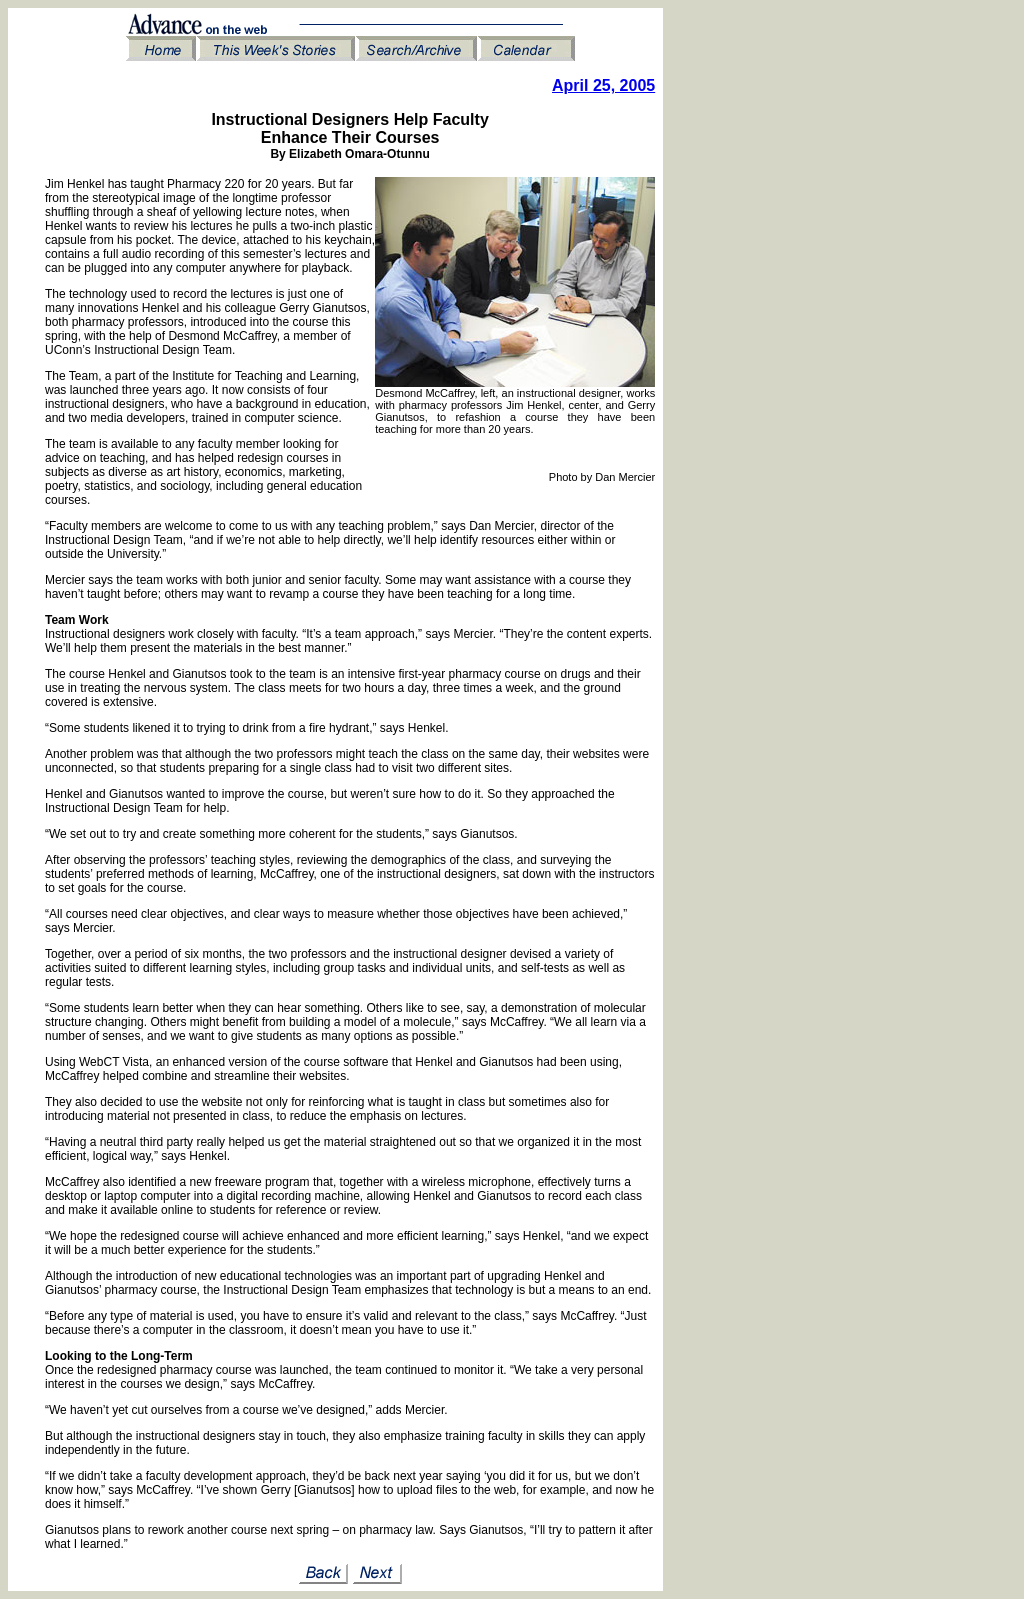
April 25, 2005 (603, 85)
